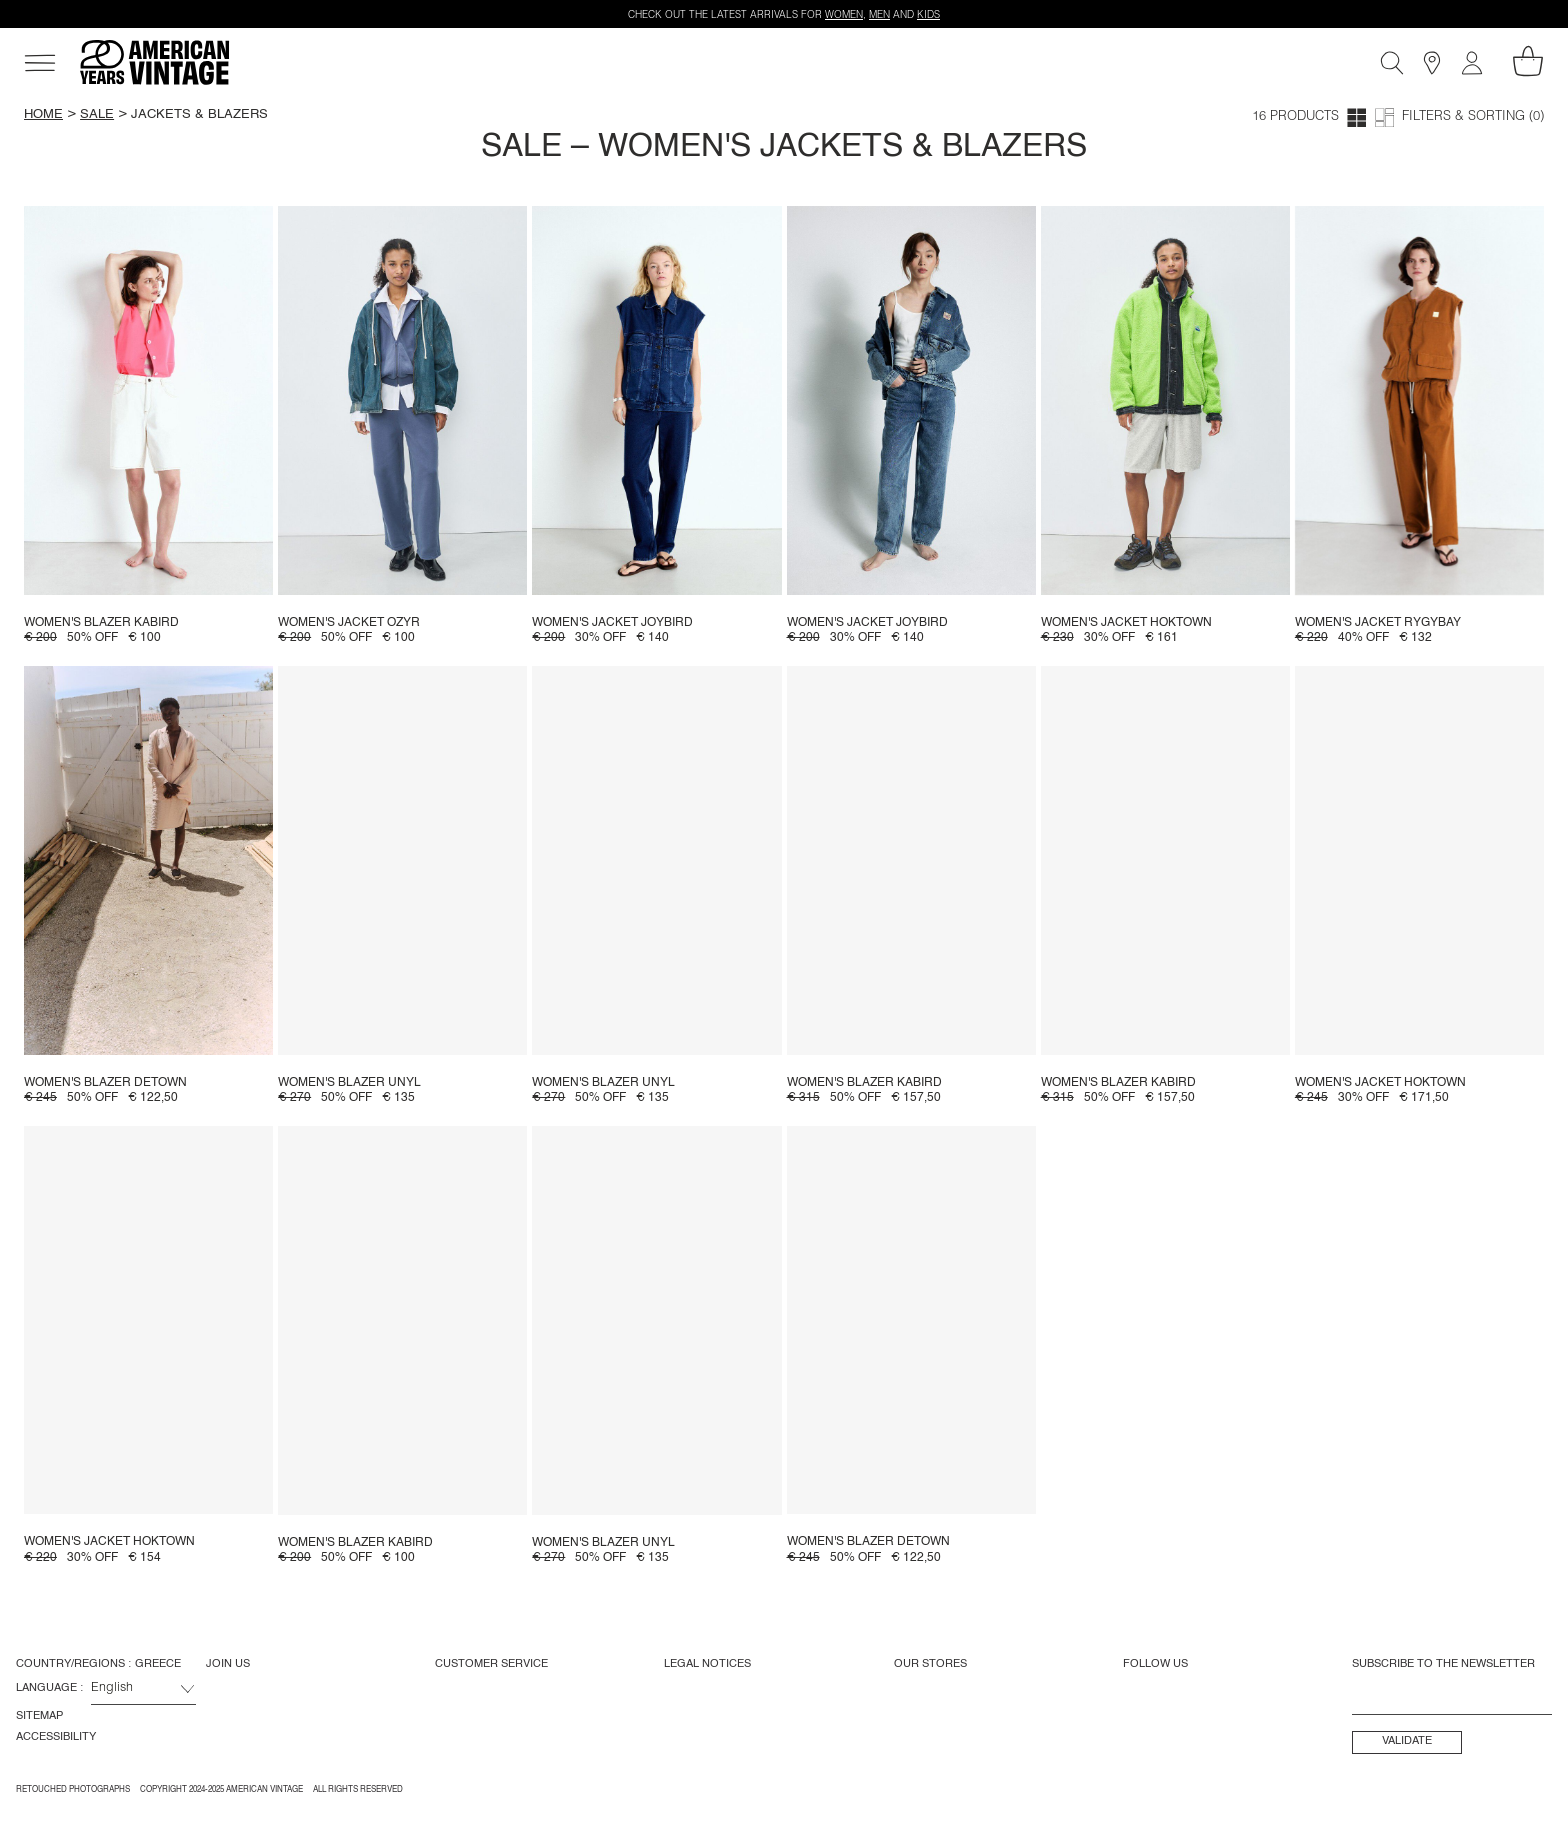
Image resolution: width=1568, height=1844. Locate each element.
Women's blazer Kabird (101, 623)
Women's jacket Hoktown (1126, 623)
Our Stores (930, 1664)
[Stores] (1432, 63)
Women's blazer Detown (105, 1083)
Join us (228, 1664)
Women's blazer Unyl (349, 1083)
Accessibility (56, 1737)
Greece (158, 1664)
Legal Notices (707, 1664)
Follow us (1155, 1664)
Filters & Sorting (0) (1473, 117)
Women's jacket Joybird (612, 623)
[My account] (1472, 63)
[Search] (1392, 63)
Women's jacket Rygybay (1378, 623)
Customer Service (491, 1664)
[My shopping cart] (1528, 61)
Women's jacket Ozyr (349, 623)
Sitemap (39, 1716)
